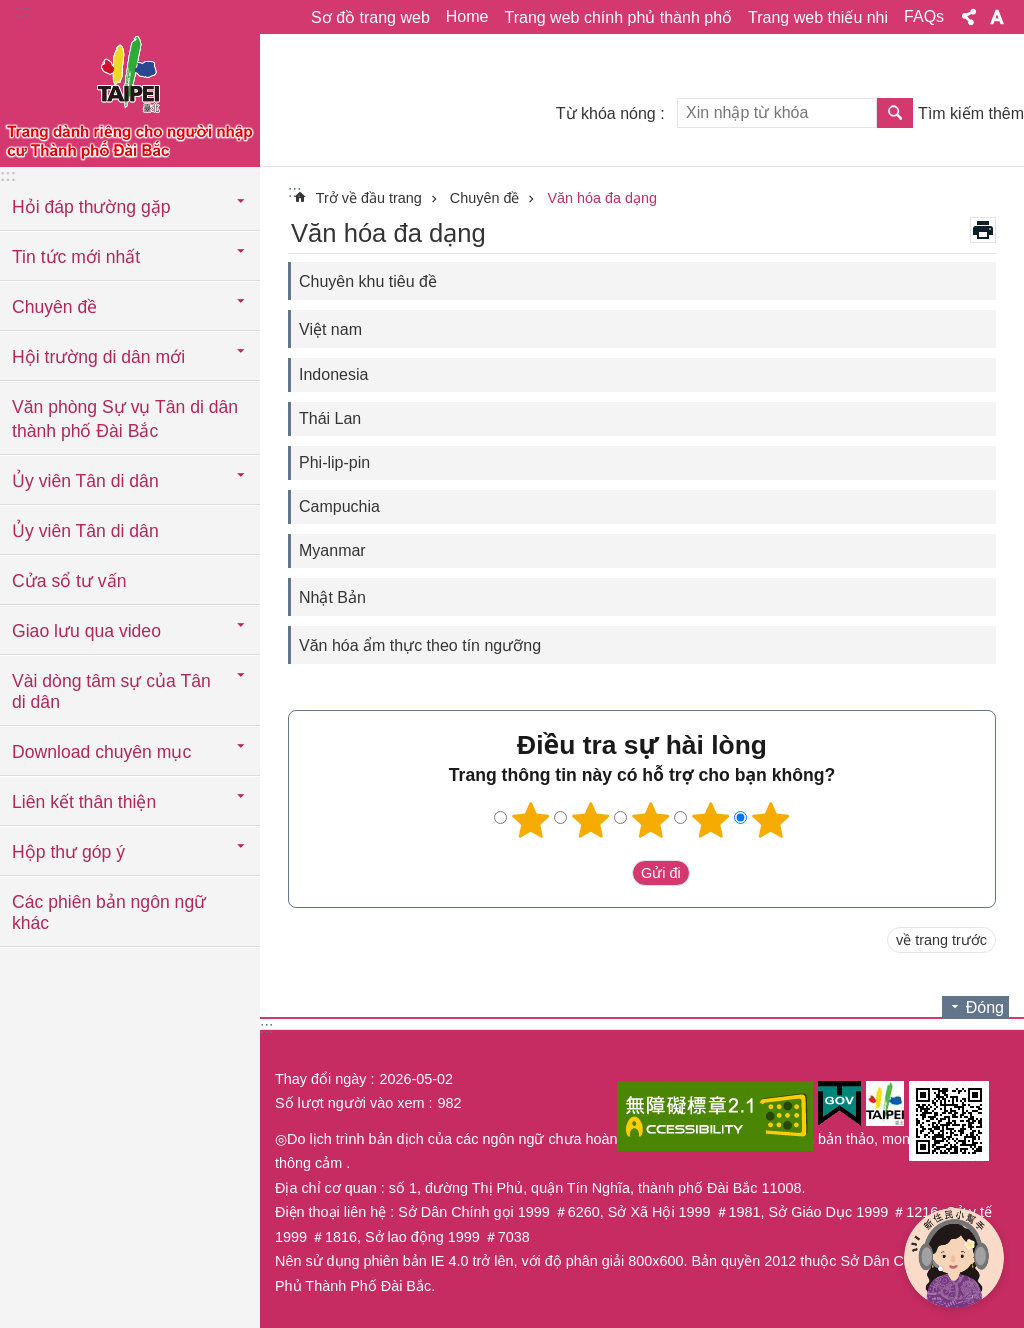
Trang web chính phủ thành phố (618, 17)
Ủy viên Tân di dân (85, 531)
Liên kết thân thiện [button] (84, 802)
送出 (613, 873)
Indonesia (333, 374)
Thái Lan (330, 418)
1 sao (531, 820)
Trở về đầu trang (369, 198)
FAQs (924, 16)
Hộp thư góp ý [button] (68, 852)
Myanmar (332, 550)
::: (21, 11)
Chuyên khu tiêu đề (368, 281)
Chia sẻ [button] (969, 17)
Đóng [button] (985, 1007)
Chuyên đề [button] (54, 307)
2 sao (591, 820)
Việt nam (330, 329)
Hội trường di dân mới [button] (98, 357)
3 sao (651, 820)
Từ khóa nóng (606, 113)
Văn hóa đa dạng (602, 198)
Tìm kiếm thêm (971, 113)
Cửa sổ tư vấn (69, 581)
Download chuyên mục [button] (101, 752)
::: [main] (294, 191)
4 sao (711, 820)
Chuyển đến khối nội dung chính (10, 10)
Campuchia (339, 506)
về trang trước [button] (941, 940)
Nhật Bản (332, 597)
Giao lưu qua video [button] (86, 631)
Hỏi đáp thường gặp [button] (91, 207)
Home (467, 16)
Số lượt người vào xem (349, 1103)
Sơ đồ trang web (370, 17)
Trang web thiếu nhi (818, 17)
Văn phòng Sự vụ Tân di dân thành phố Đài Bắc (125, 419)
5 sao (771, 820)
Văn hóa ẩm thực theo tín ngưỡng (420, 645)
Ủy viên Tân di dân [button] (85, 481)
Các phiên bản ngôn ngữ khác (109, 912)
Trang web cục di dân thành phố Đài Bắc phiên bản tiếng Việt (130, 97)
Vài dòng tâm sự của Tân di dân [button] (111, 691)
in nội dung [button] (983, 230)
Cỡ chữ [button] (997, 17)
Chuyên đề (485, 198)
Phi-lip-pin (334, 462)
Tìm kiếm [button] (895, 113)
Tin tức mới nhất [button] (76, 257)
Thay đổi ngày (320, 1079)
